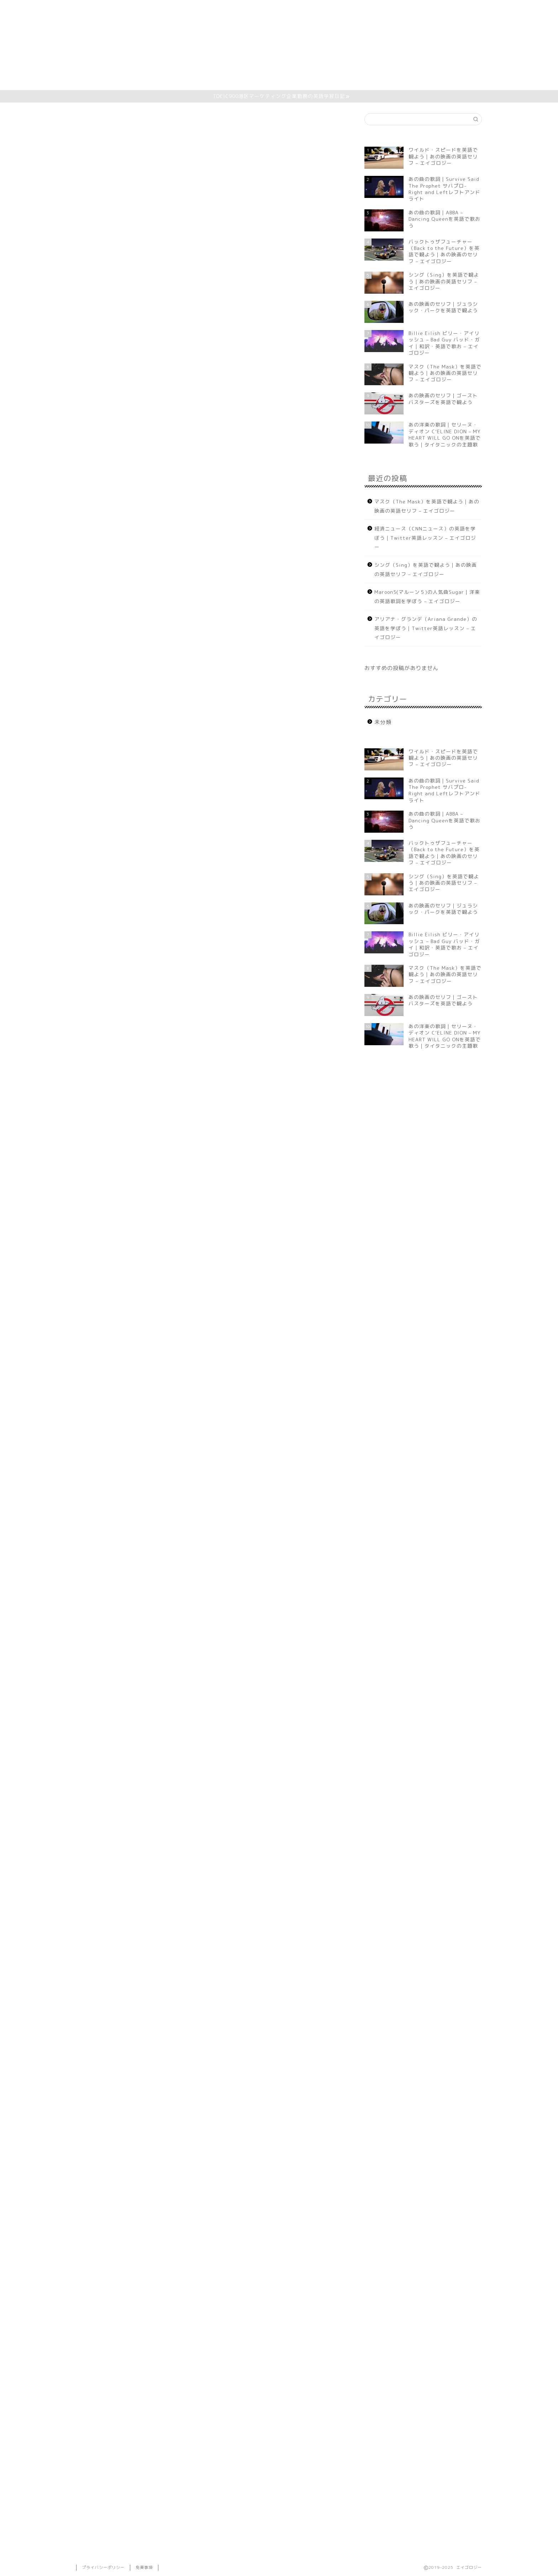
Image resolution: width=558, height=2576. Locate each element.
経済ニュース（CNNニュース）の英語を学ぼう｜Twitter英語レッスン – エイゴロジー (425, 537)
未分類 (85, 124)
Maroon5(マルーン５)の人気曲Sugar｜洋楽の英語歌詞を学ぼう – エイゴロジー (427, 596)
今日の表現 (111, 370)
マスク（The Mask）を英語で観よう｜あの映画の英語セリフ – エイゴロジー (426, 506)
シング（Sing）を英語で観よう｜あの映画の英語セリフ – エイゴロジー (425, 569)
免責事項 (144, 2567)
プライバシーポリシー (103, 2567)
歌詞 (102, 379)
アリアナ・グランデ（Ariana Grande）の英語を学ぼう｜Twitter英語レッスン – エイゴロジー (425, 628)
